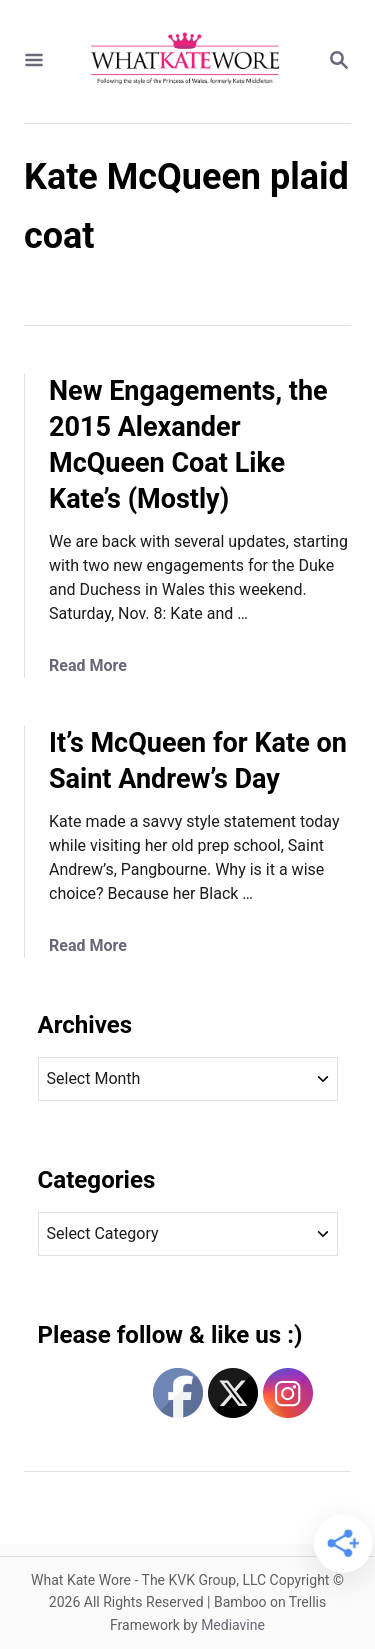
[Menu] (34, 61)
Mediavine (233, 1625)
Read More (88, 665)
